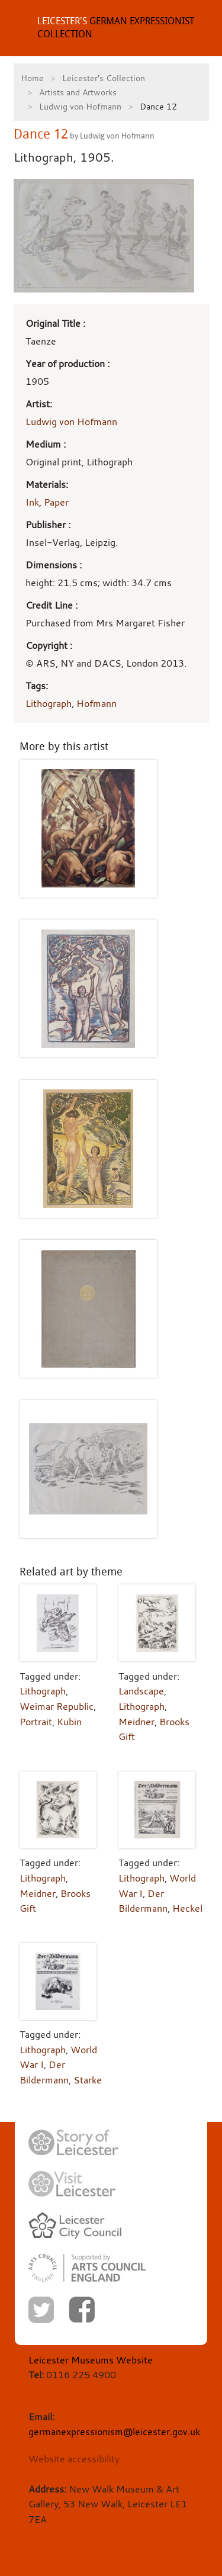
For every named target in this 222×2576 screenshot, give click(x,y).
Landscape (141, 1690)
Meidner (136, 1721)
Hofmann (96, 703)
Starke (87, 2079)
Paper (56, 502)
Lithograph (48, 703)
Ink (32, 502)
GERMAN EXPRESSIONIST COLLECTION (115, 27)
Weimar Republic (57, 1706)
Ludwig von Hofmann (80, 106)
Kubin (69, 1721)
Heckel (187, 1908)
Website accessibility (74, 2458)
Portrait (36, 1721)
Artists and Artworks (78, 92)
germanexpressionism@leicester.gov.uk (114, 2431)
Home (32, 77)
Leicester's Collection (103, 77)
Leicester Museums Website (90, 2359)
